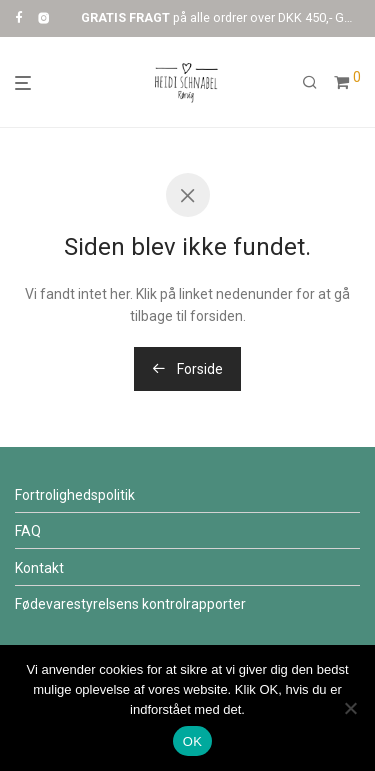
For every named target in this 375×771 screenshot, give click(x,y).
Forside (187, 369)
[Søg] (310, 83)
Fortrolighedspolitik (75, 495)
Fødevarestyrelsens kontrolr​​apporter (130, 604)
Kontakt (39, 568)
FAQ (28, 531)
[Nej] (350, 708)
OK (192, 741)
